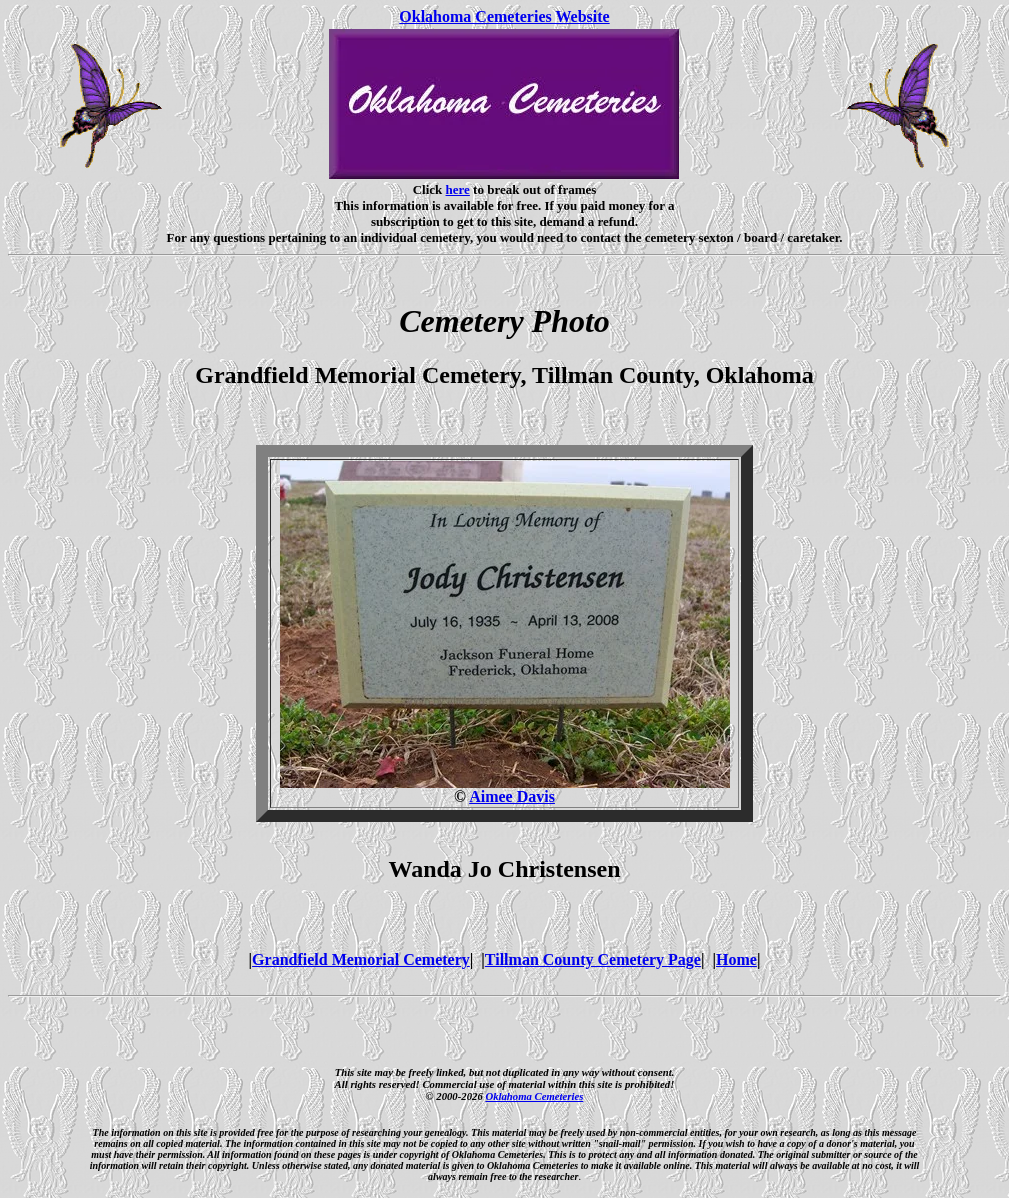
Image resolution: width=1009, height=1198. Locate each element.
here (458, 189)
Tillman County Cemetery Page (593, 959)
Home (736, 959)
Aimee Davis (512, 796)
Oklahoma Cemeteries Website (504, 16)
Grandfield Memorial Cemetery (361, 959)
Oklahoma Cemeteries (534, 1096)
